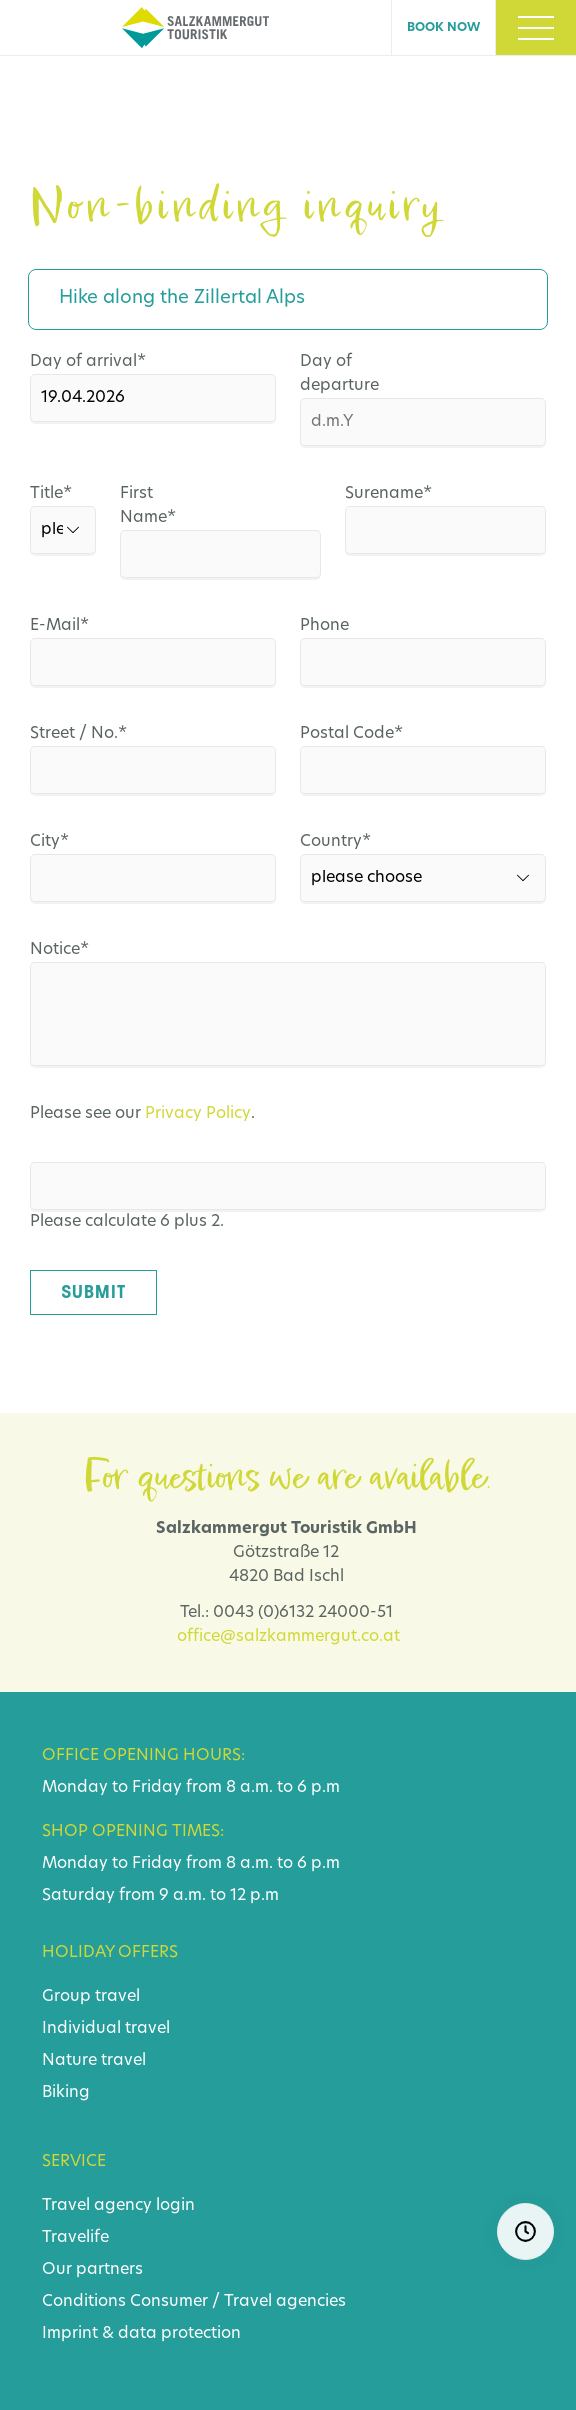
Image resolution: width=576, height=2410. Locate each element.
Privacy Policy (198, 1114)
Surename (387, 494)
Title (35, 494)
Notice (74, 950)
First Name (162, 504)
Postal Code (351, 734)
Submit (93, 1292)
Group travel (91, 1997)
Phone (324, 626)
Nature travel (94, 2061)
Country (344, 842)
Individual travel (106, 2029)
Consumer (169, 2302)
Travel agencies (285, 2302)
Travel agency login (118, 2206)
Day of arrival (88, 362)
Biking (66, 2093)
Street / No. (78, 734)
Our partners (92, 2270)
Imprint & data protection (141, 2334)
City (74, 842)
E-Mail (74, 626)
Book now (443, 28)
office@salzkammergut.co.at (288, 1637)
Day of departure (339, 374)
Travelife (75, 2238)
